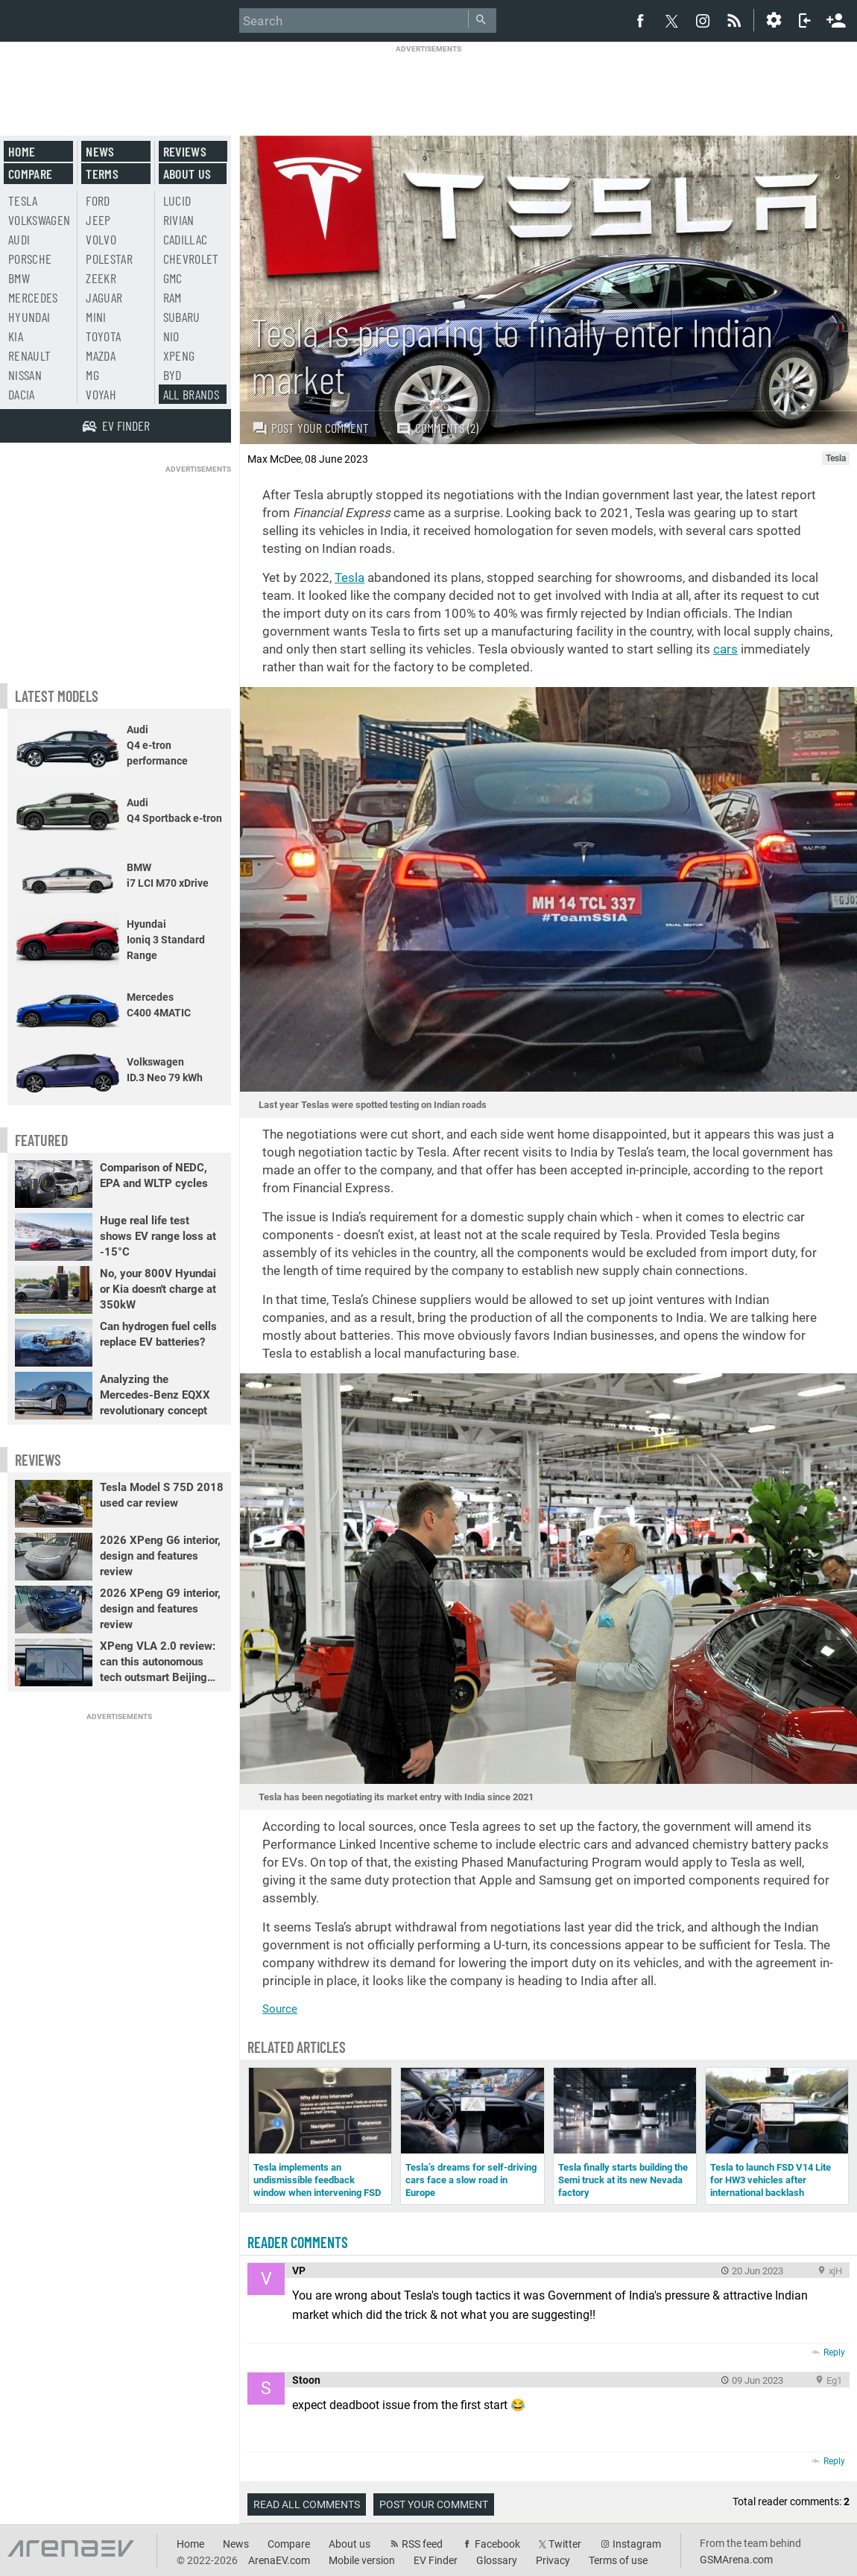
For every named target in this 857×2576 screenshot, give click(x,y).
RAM (172, 297)
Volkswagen (39, 220)
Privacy (553, 2560)
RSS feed (422, 2544)
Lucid (177, 200)
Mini (96, 316)
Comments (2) (437, 428)
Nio (171, 336)
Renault (29, 355)
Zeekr (101, 278)
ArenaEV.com (279, 2560)
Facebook (497, 2544)
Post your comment (310, 428)
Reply (834, 2352)
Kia (15, 336)
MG (92, 375)
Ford (98, 200)
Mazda (101, 355)
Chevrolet (191, 258)
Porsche (29, 258)
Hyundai (29, 316)
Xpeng (179, 355)
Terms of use (618, 2560)
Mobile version (362, 2560)
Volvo (101, 239)
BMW (19, 278)
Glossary (496, 2560)
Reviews (184, 151)
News (100, 151)
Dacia (21, 394)
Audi (19, 239)
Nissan (25, 375)
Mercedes (33, 297)
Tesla (349, 577)
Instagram (637, 2544)
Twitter (564, 2544)
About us (187, 173)
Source (279, 2009)
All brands (191, 394)
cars (725, 649)
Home (21, 151)
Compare (30, 173)
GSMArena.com (736, 2560)
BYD (172, 375)
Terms (102, 173)
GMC (173, 278)
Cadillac (185, 239)
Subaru (181, 316)
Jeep (98, 220)
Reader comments (297, 2242)
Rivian (179, 220)
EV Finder (436, 2560)
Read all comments (306, 2504)
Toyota (103, 336)
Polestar (109, 258)
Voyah (101, 394)
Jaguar (104, 297)
